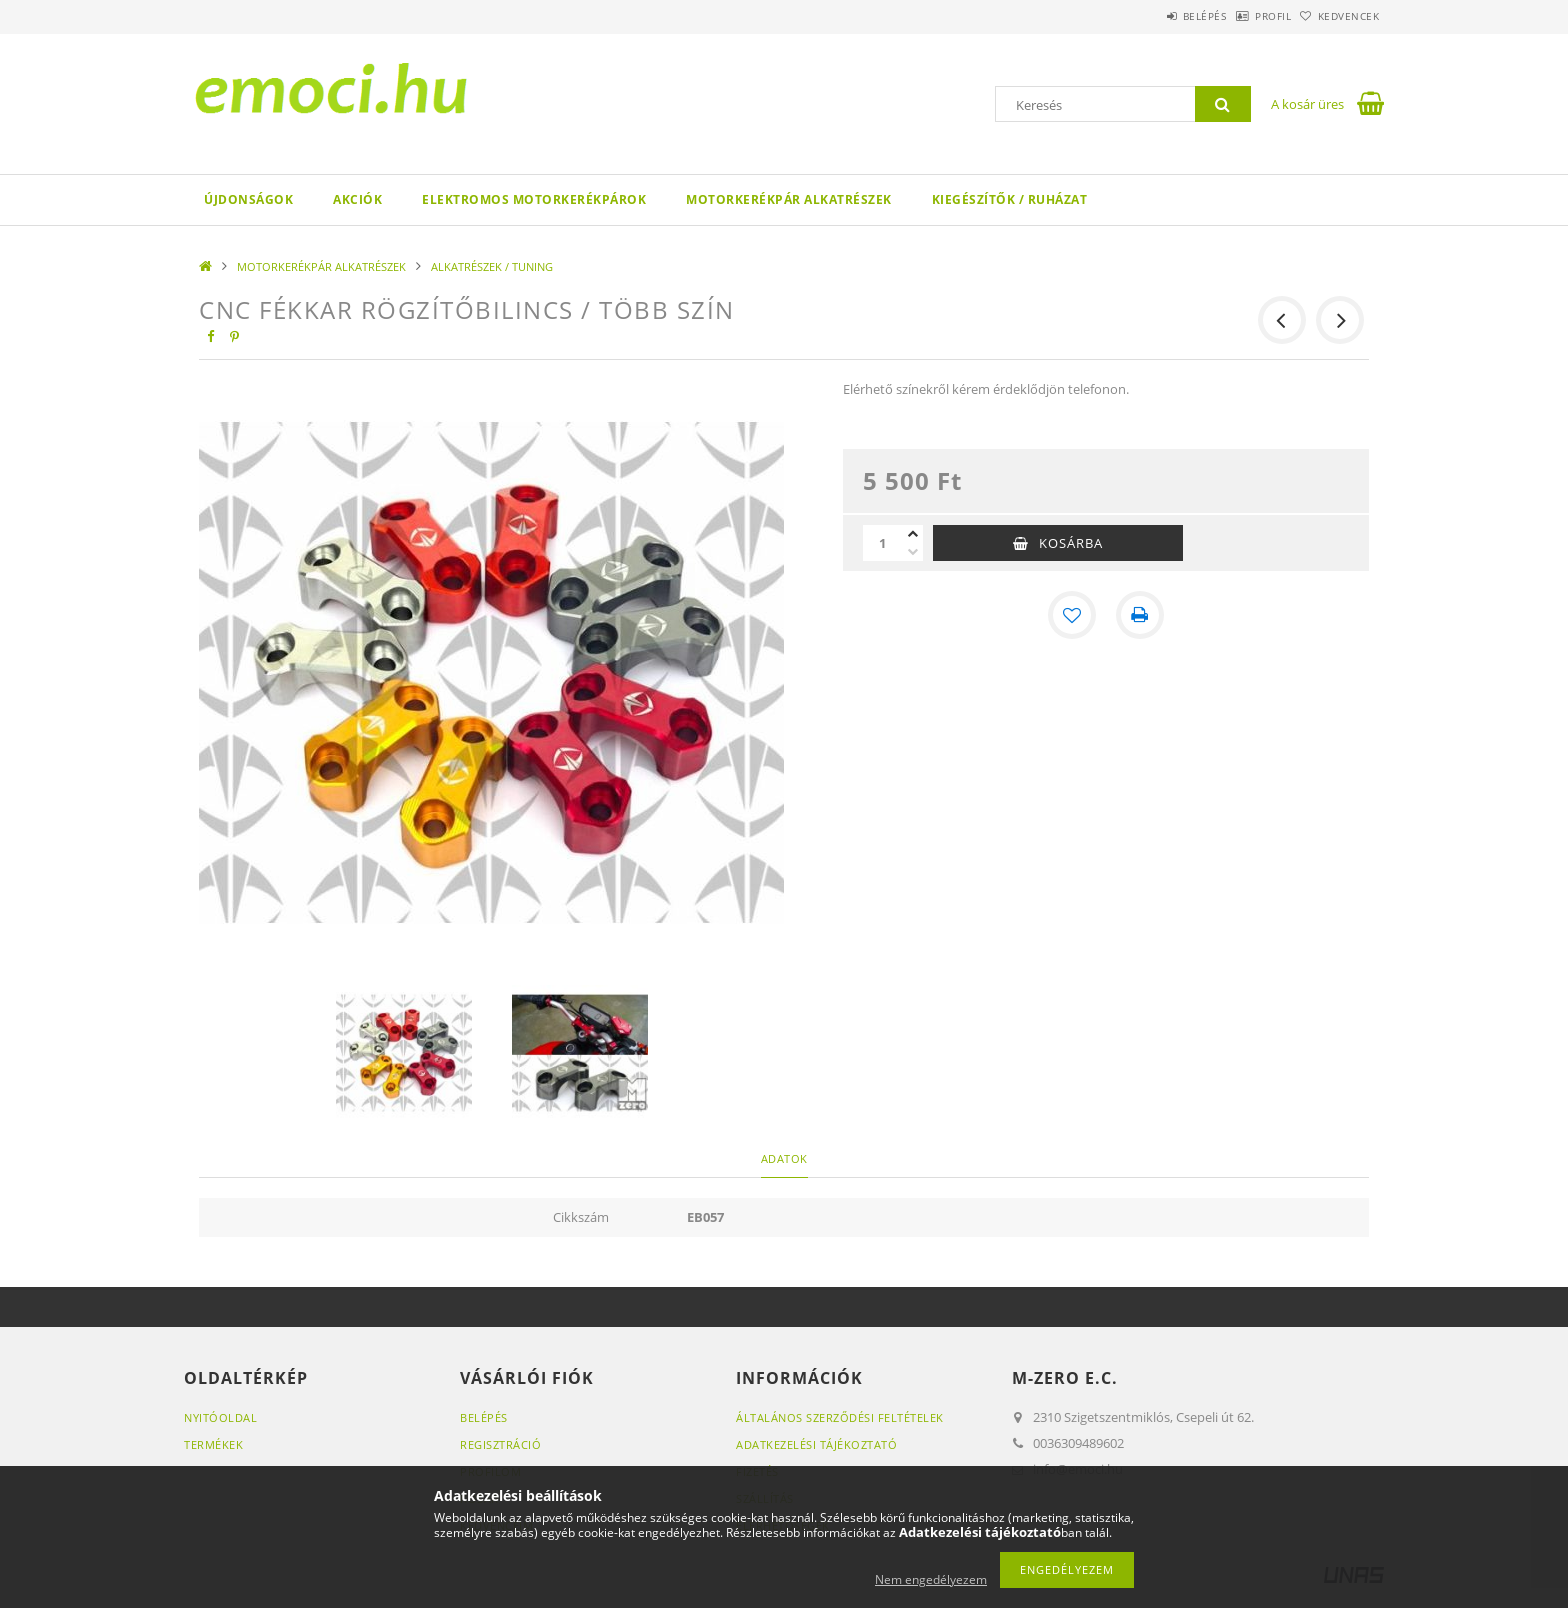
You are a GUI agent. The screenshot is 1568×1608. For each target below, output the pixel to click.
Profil (1242, 16)
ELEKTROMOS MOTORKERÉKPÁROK (534, 199)
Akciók (357, 199)
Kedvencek (1339, 16)
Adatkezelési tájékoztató (816, 1444)
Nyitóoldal (220, 1417)
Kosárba (1071, 543)
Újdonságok (248, 199)
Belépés (1153, 16)
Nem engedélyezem (931, 1579)
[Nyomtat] (1140, 615)
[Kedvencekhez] (1072, 615)
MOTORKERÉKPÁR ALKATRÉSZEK (789, 199)
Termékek (213, 1444)
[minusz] (913, 552)
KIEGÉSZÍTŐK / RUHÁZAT (1010, 199)
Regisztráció (500, 1444)
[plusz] (913, 534)
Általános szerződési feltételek (840, 1417)
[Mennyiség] (883, 543)
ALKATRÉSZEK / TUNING (492, 266)
